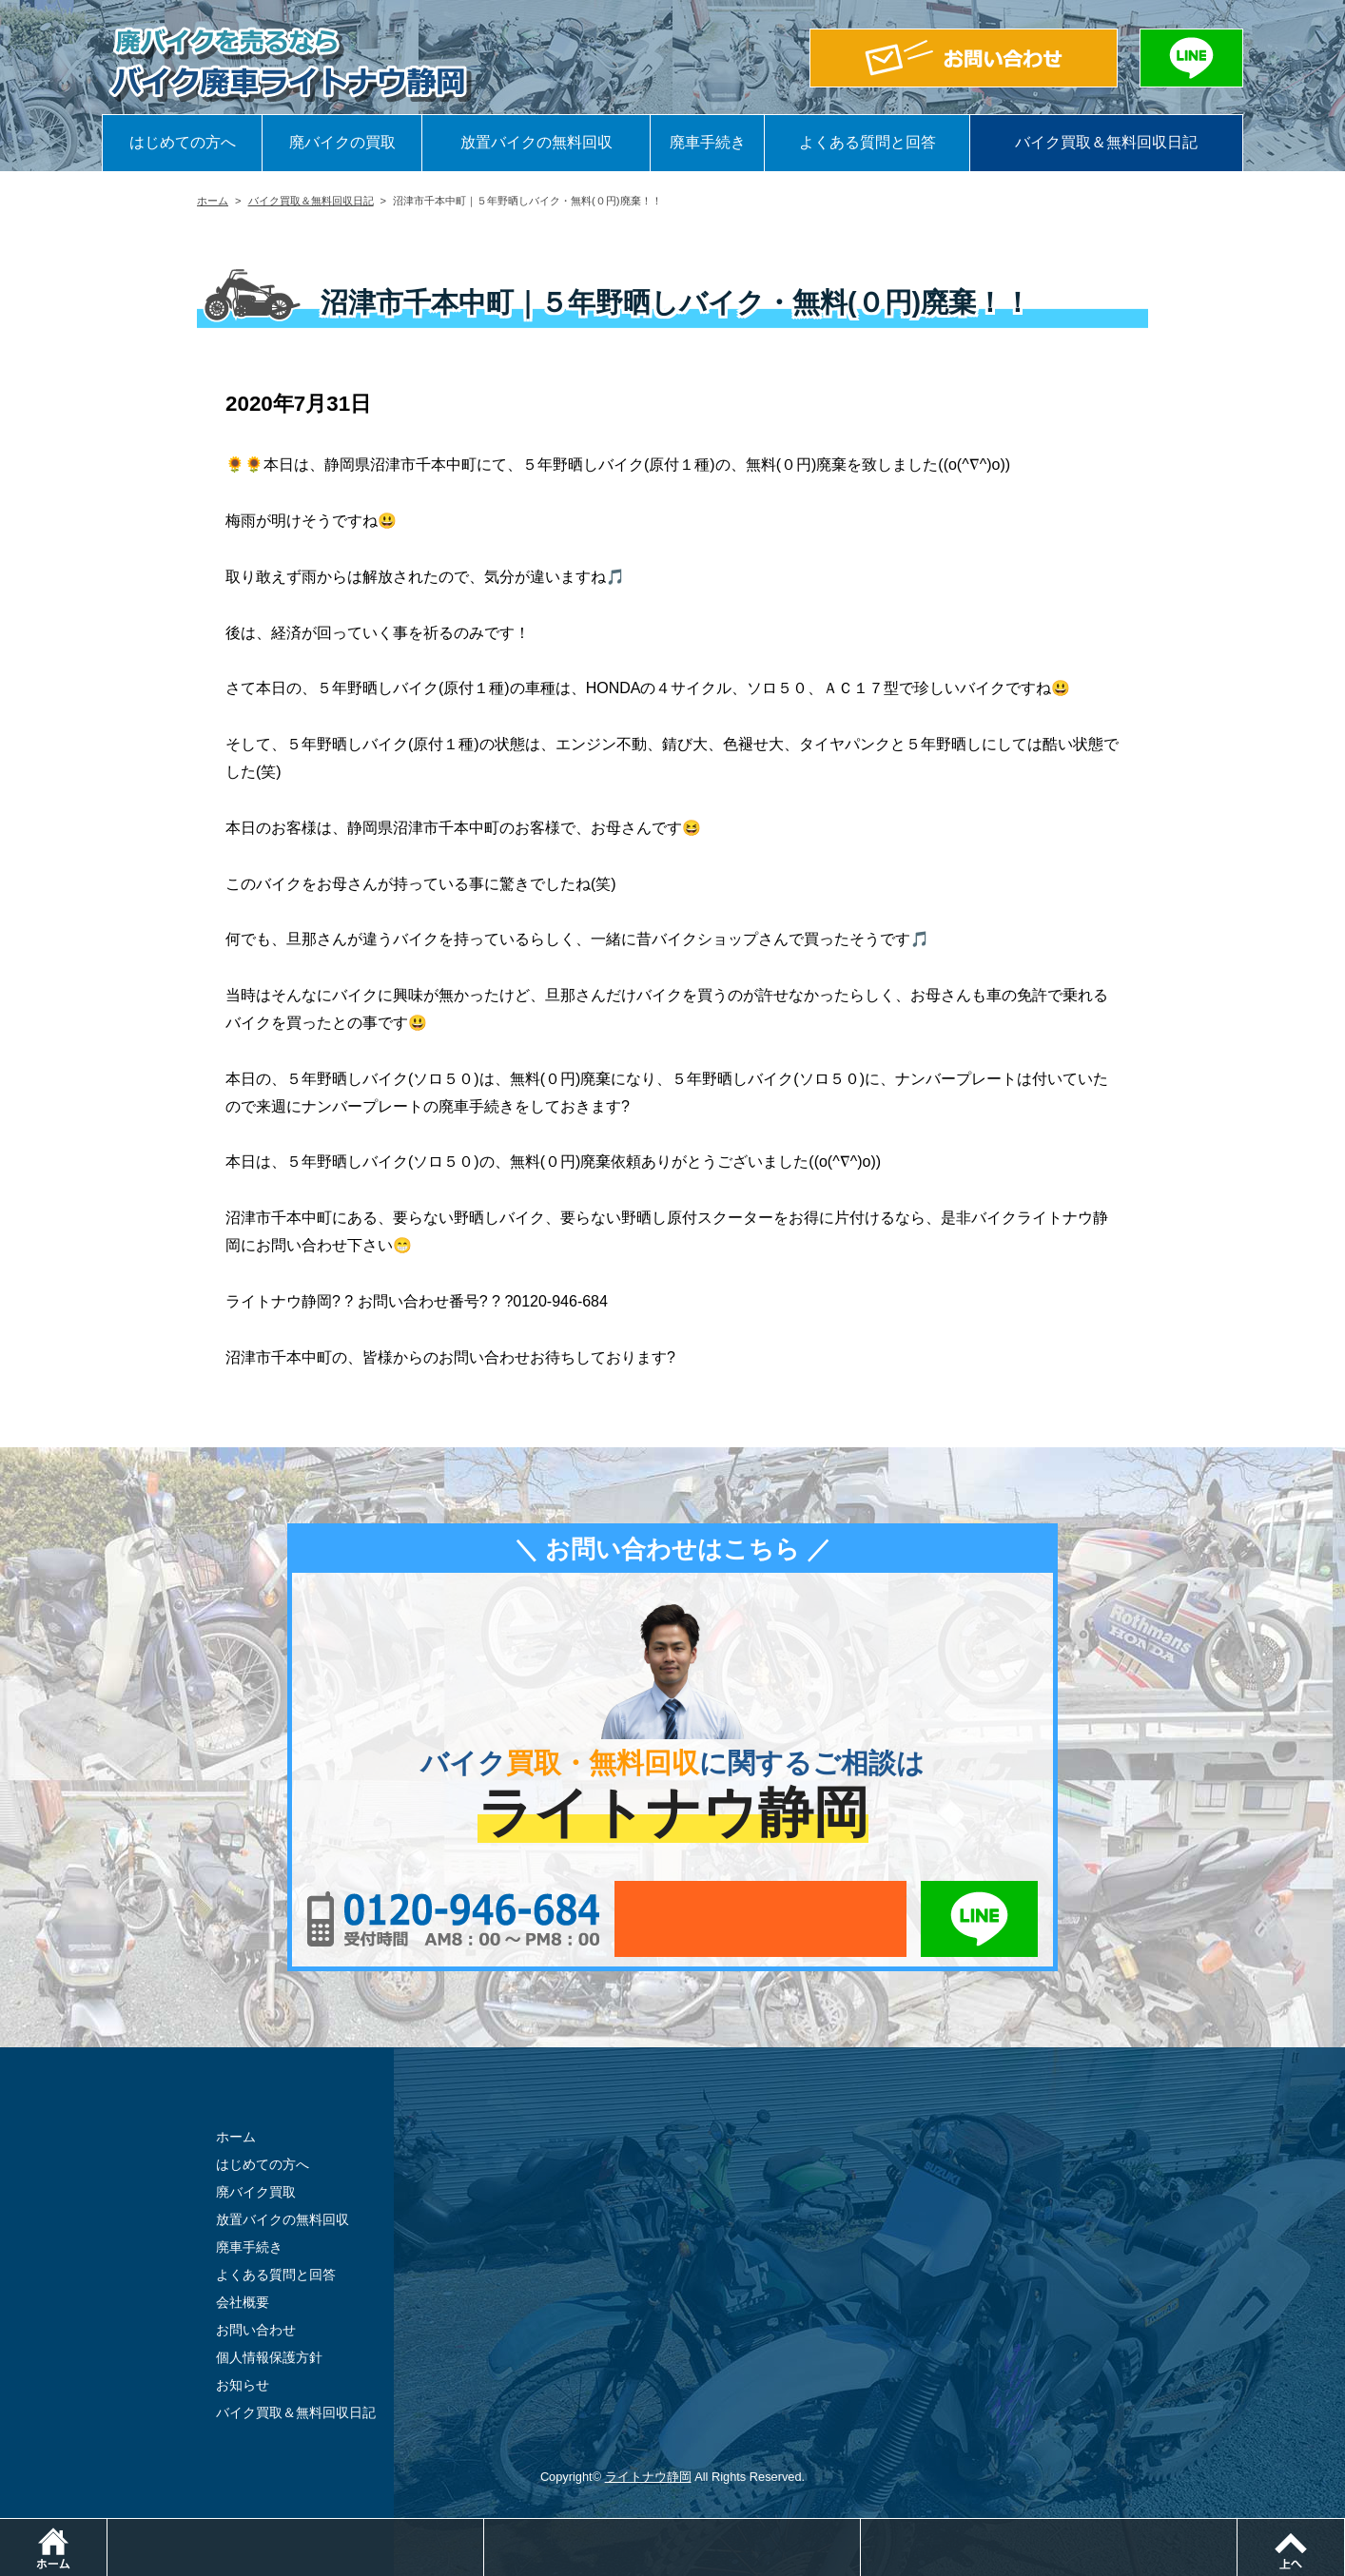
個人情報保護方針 (269, 2357)
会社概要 (242, 2302)
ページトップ (1344, 2528)
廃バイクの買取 (342, 142)
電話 (483, 2528)
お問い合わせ (256, 2329)
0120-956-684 (453, 1919)
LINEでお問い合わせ (979, 1919)
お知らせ (242, 2384)
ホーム (212, 200)
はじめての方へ (182, 142)
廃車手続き (708, 142)
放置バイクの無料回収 (536, 142)
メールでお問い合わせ (760, 1919)
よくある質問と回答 (867, 142)
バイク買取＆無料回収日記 (1106, 142)
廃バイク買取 (256, 2191)
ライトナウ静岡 (648, 2476)
